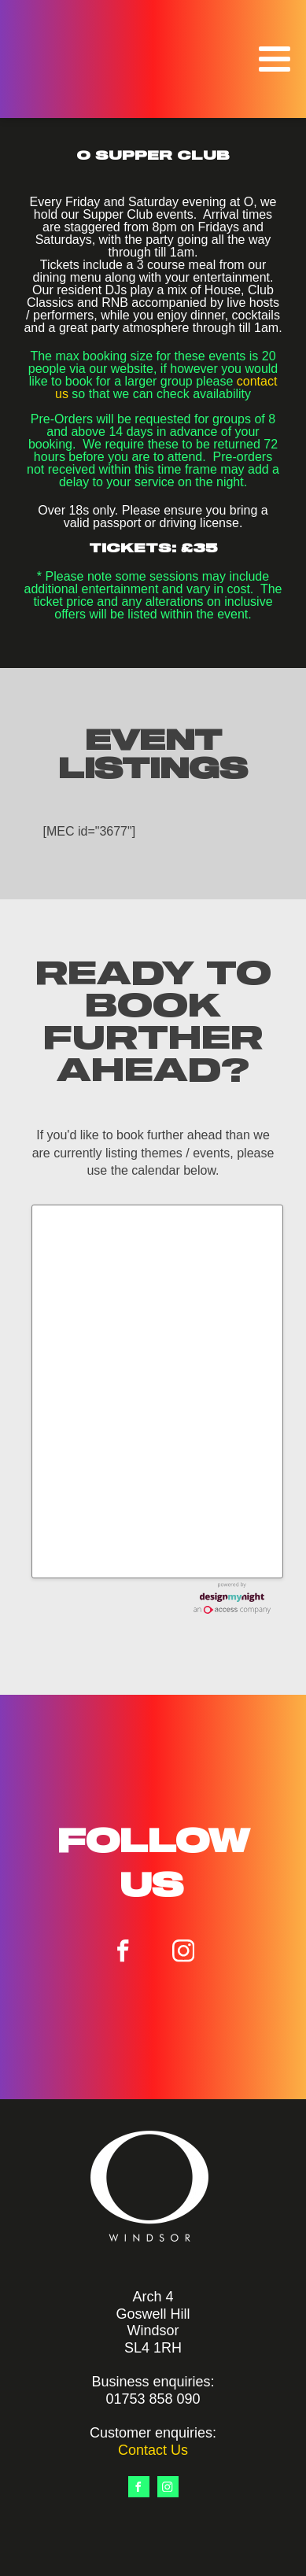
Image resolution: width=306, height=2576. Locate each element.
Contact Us (153, 2450)
